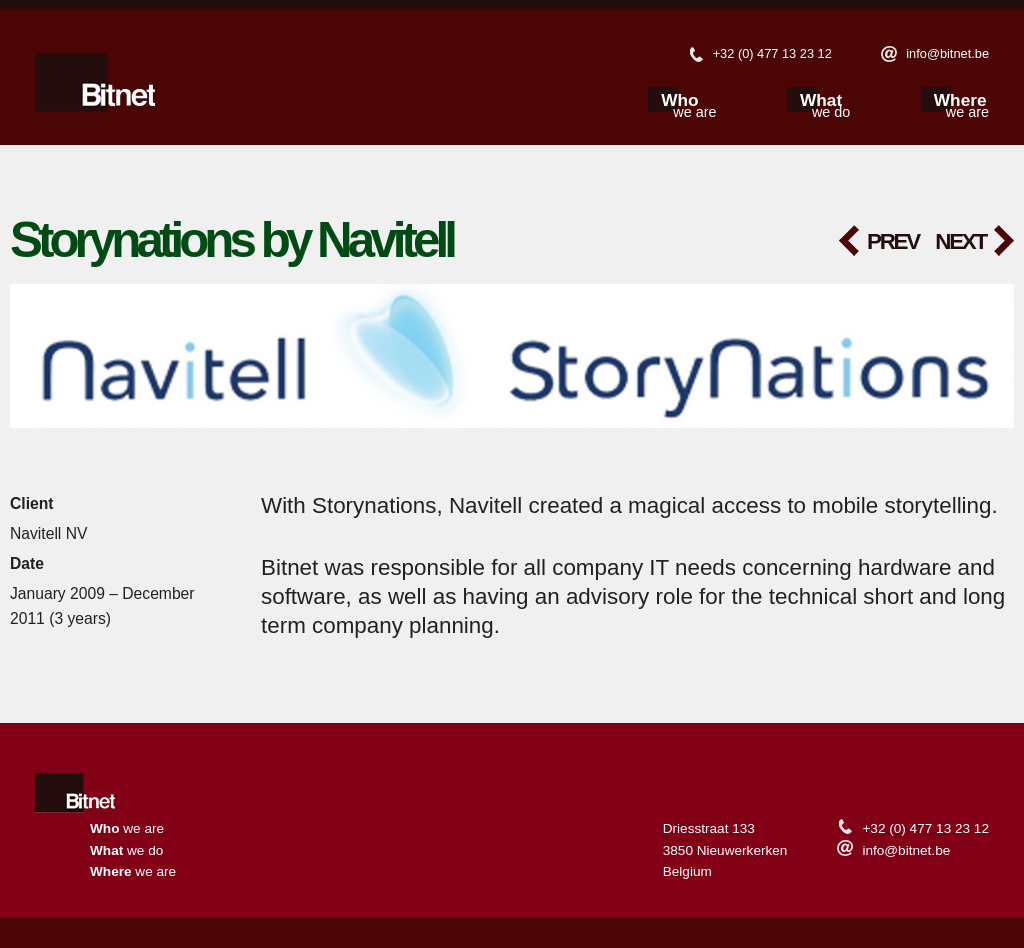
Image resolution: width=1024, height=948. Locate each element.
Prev (893, 241)
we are (694, 107)
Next (960, 241)
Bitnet (95, 86)
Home (78, 795)
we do (831, 107)
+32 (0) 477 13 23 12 (772, 53)
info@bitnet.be (947, 53)
